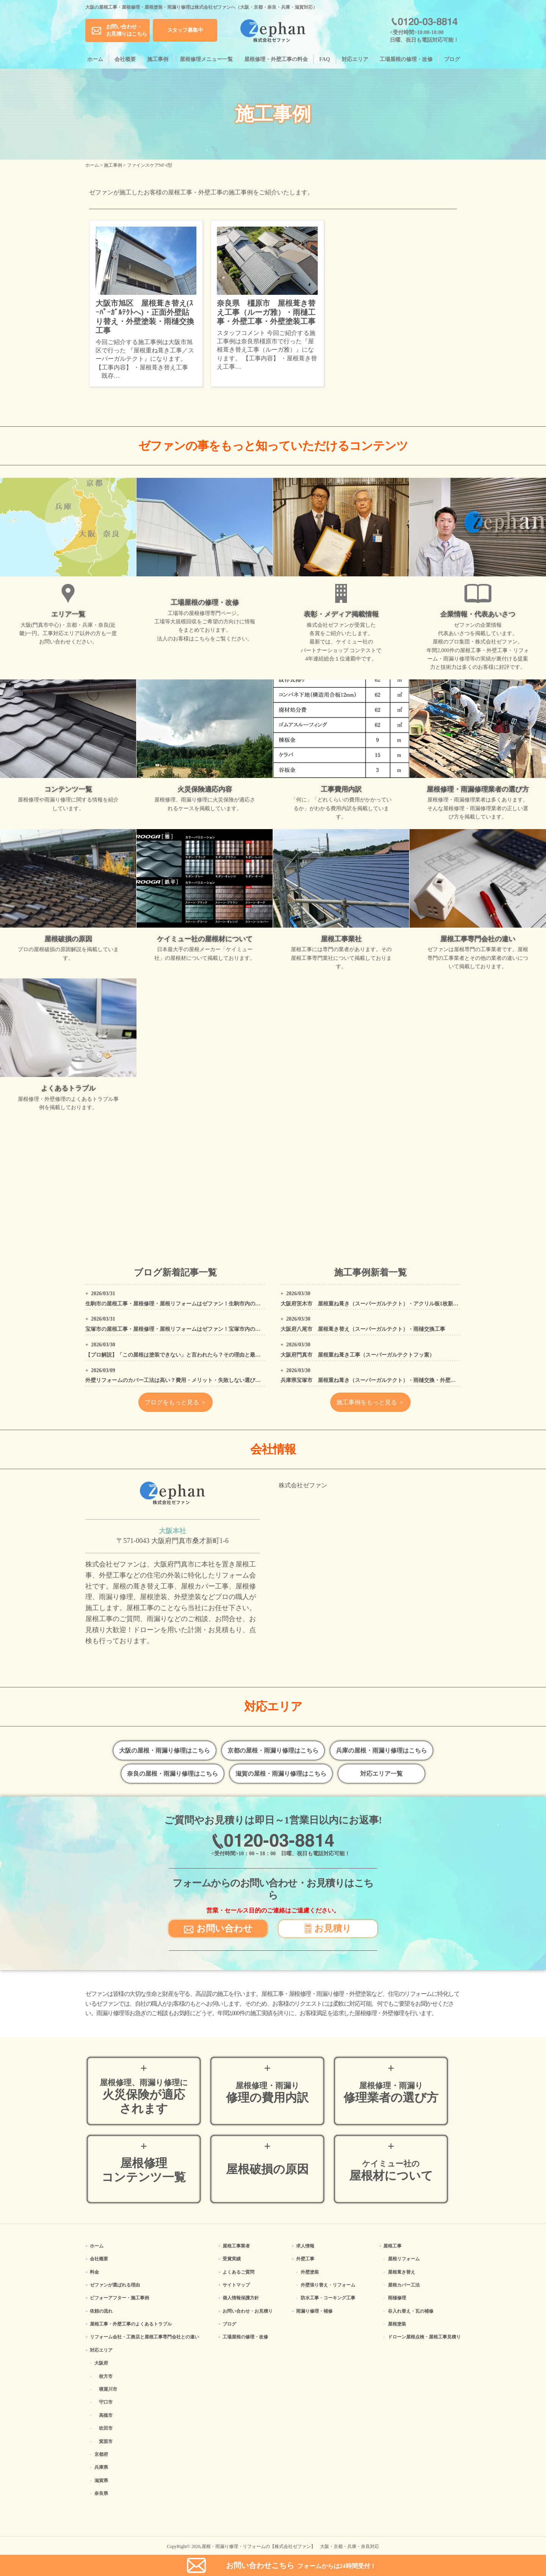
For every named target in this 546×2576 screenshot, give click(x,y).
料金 (94, 2272)
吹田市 (106, 2428)
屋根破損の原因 (267, 2169)
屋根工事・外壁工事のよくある (131, 2324)
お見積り (328, 1927)
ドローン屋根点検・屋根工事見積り (424, 2337)
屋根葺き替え (401, 2272)
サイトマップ (236, 2285)
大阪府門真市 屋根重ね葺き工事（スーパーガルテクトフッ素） (358, 1355)
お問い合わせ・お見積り (248, 2311)
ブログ (452, 59)
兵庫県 (101, 2467)
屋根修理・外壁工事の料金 (276, 59)
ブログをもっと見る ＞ (175, 1402)
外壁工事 (305, 2258)
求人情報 (305, 2246)
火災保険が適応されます (143, 2096)
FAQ (324, 59)
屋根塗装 (397, 2324)
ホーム (95, 59)
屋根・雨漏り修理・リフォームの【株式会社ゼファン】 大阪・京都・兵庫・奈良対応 (290, 2546)
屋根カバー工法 (404, 2285)
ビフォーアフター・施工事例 (119, 2298)
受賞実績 (232, 2258)
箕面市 (106, 2441)
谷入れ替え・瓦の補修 (410, 2311)
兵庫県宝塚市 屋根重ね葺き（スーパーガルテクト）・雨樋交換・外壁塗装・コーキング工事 (392, 1380)
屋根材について (391, 2170)
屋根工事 (392, 2246)
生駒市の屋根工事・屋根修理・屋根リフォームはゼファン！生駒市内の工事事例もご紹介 (191, 1304)
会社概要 (125, 59)
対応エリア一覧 (381, 1773)
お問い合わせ (218, 1927)
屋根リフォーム (404, 2258)
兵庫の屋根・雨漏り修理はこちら (381, 1750)
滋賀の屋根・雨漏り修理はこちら (280, 1773)
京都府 (101, 2454)
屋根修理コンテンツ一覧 (144, 2170)
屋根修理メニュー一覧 (206, 59)
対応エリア (355, 59)
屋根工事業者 (236, 2246)
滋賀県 (101, 2480)
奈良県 (101, 2493)
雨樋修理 (397, 2298)
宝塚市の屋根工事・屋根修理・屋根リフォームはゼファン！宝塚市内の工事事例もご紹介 (191, 1329)
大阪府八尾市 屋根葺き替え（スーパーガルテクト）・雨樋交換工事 (363, 1329)
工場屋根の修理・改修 (406, 59)
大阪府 (101, 2363)
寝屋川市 (108, 2389)
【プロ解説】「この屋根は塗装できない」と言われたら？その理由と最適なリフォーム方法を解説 (202, 1355)
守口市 (106, 2402)
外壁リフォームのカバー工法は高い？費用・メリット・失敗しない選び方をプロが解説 (188, 1380)
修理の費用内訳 (267, 2092)
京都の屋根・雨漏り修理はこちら (273, 1750)
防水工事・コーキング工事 (328, 2298)
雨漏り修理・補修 (314, 2311)
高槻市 (106, 2415)
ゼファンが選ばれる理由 (115, 2285)
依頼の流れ (101, 2311)
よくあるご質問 (238, 2272)
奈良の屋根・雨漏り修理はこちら (172, 1773)
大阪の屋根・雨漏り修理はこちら (164, 1750)
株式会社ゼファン (303, 1485)
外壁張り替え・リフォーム (328, 2285)
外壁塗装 (310, 2272)
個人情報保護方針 (241, 2298)
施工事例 (157, 59)
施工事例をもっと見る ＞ (370, 1402)
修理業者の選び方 (391, 2092)
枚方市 (106, 2376)
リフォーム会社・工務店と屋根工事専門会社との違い (144, 2337)
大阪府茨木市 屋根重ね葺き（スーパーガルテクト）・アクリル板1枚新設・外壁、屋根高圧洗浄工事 (401, 1304)
